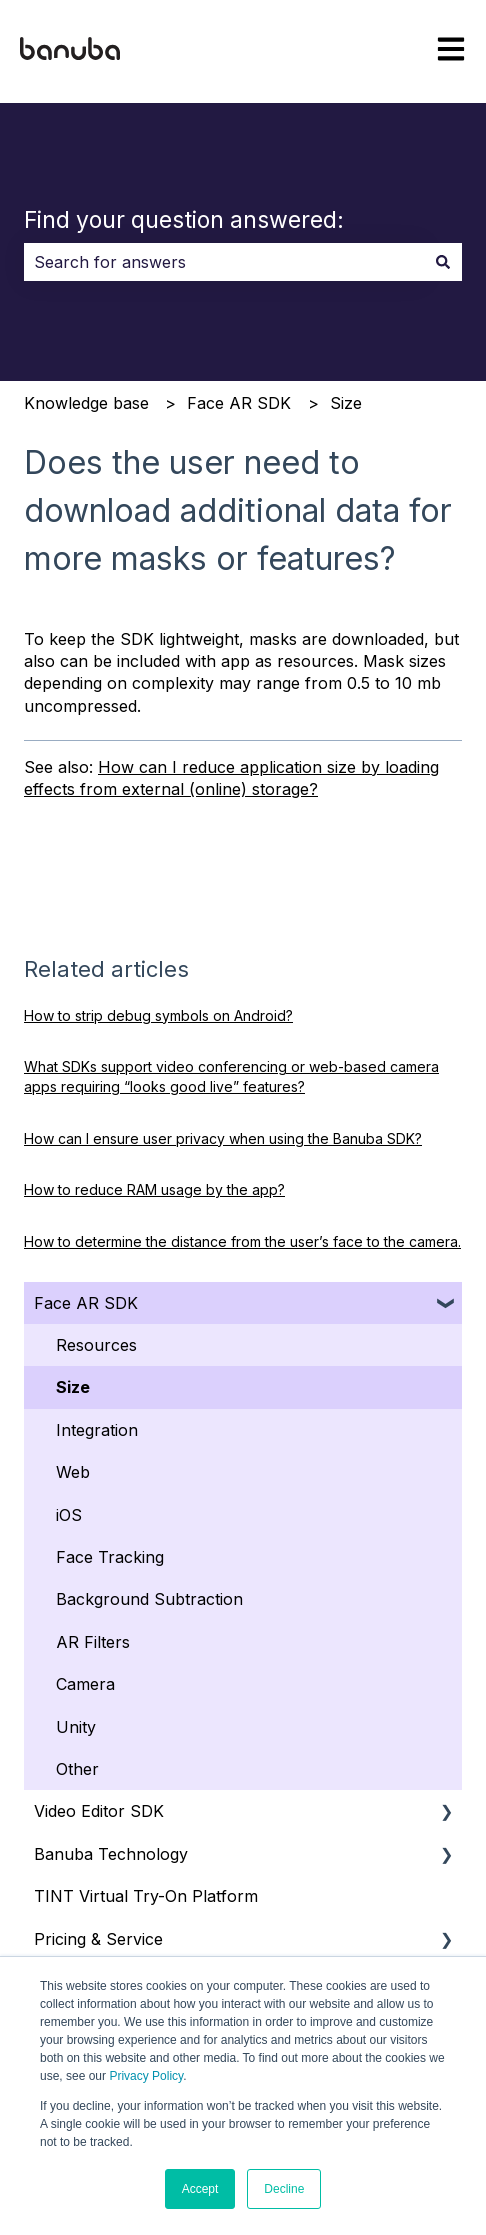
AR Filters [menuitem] (93, 1642)
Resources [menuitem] (96, 1345)
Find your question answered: (184, 220)
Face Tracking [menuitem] (110, 1557)
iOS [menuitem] (69, 1515)
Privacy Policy (146, 2076)
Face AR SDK (239, 403)
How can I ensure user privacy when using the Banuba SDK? (223, 1138)
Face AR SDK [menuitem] (86, 1303)
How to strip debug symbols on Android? (158, 1015)
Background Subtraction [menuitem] (149, 1599)
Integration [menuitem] (97, 1430)
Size (346, 403)
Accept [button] (200, 2189)
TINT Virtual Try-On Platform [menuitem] (146, 1896)
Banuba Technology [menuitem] (111, 1854)
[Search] (443, 262)
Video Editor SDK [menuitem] (99, 1811)
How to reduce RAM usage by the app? (154, 1189)
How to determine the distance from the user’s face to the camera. (242, 1241)
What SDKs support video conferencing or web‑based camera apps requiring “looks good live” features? (231, 1076)
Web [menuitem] (73, 1472)
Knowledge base (86, 403)
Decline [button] (284, 2189)
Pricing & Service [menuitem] (98, 1939)
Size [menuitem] (73, 1387)
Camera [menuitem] (85, 1684)
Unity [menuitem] (76, 1727)
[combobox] (224, 262)
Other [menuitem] (77, 1769)
